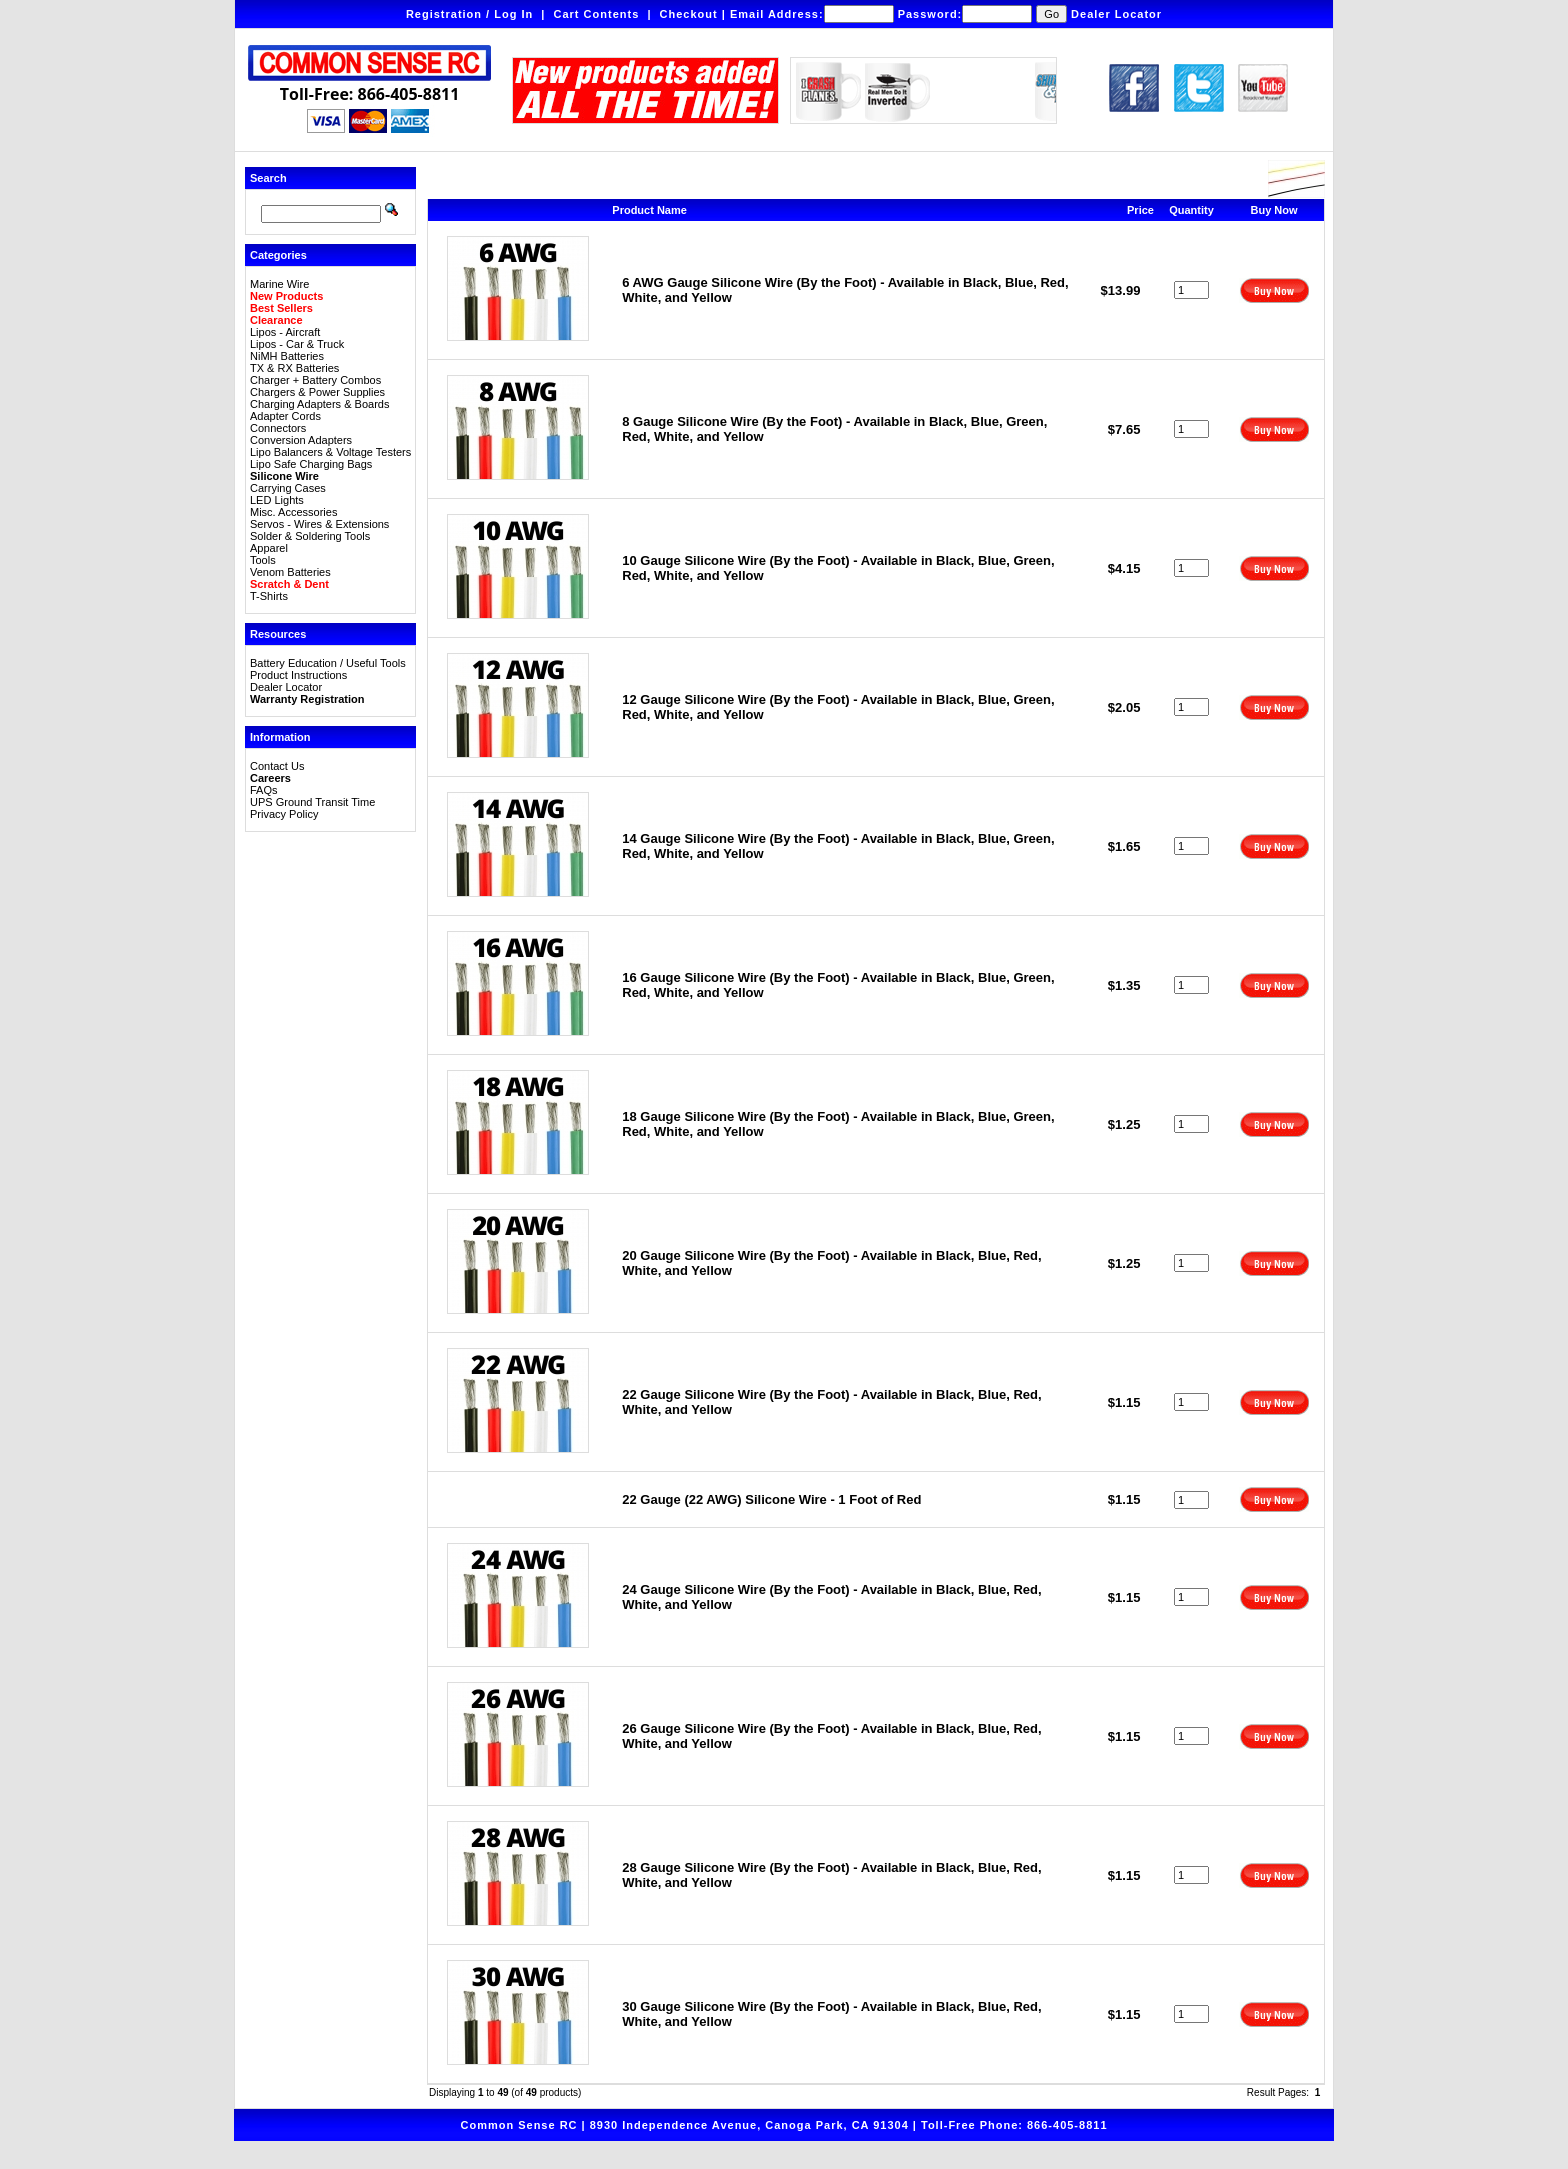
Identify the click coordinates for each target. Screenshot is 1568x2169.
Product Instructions (298, 675)
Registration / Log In (469, 14)
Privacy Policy (284, 814)
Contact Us (277, 766)
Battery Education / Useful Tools (328, 663)
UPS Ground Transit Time (312, 802)
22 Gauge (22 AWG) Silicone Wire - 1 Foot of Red (771, 1499)
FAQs (264, 790)
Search (268, 178)
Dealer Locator (1116, 14)
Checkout (689, 14)
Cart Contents (597, 14)
